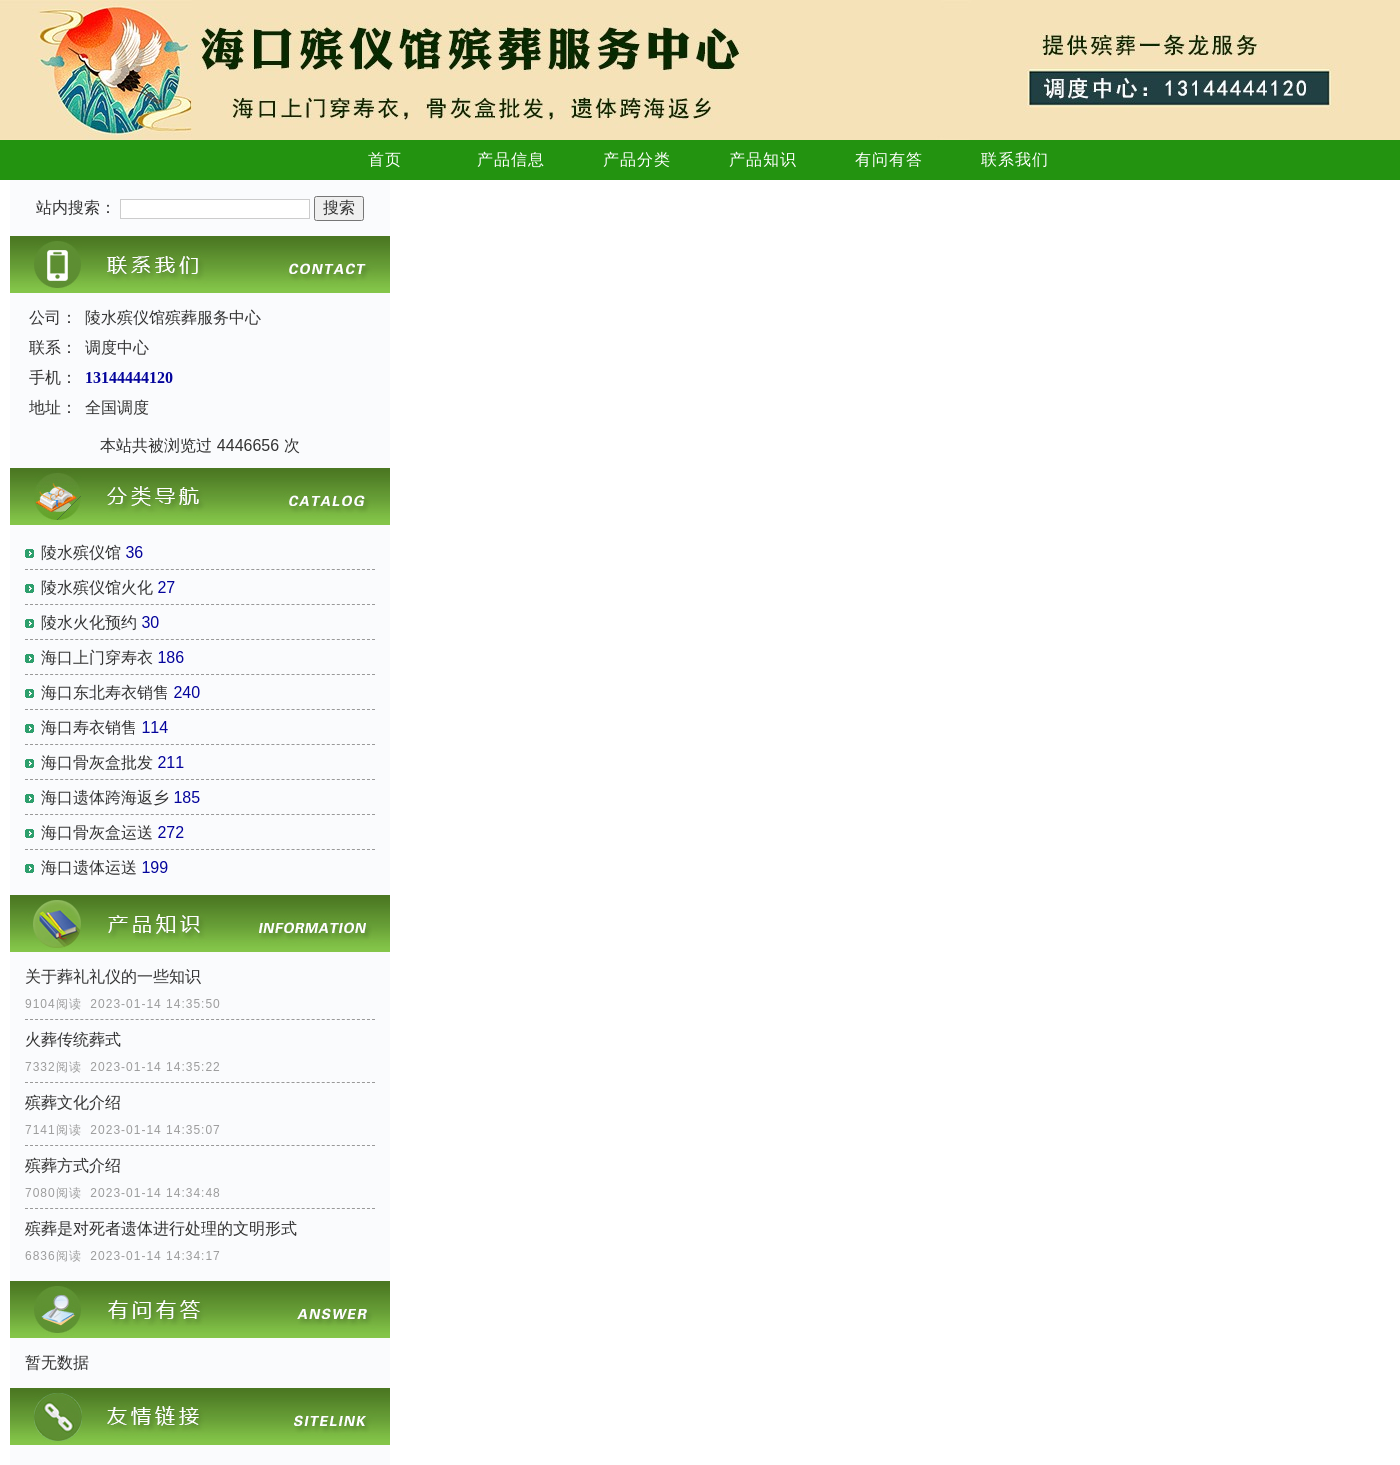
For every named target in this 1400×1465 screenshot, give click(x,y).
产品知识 (763, 159)
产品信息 (511, 159)
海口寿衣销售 (89, 727)
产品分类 (637, 159)
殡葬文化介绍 (73, 1102)
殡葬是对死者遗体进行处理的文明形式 (161, 1228)
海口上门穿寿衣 (97, 657)
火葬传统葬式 (73, 1039)
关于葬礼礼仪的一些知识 (113, 976)
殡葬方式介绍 (73, 1165)
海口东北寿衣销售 (105, 692)
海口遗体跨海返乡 (105, 797)
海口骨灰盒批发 (97, 762)
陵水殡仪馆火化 (97, 587)
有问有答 (889, 159)
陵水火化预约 (89, 622)
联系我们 (1015, 159)
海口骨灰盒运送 (97, 832)
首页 (385, 159)
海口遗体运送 (89, 867)
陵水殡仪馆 (81, 552)
